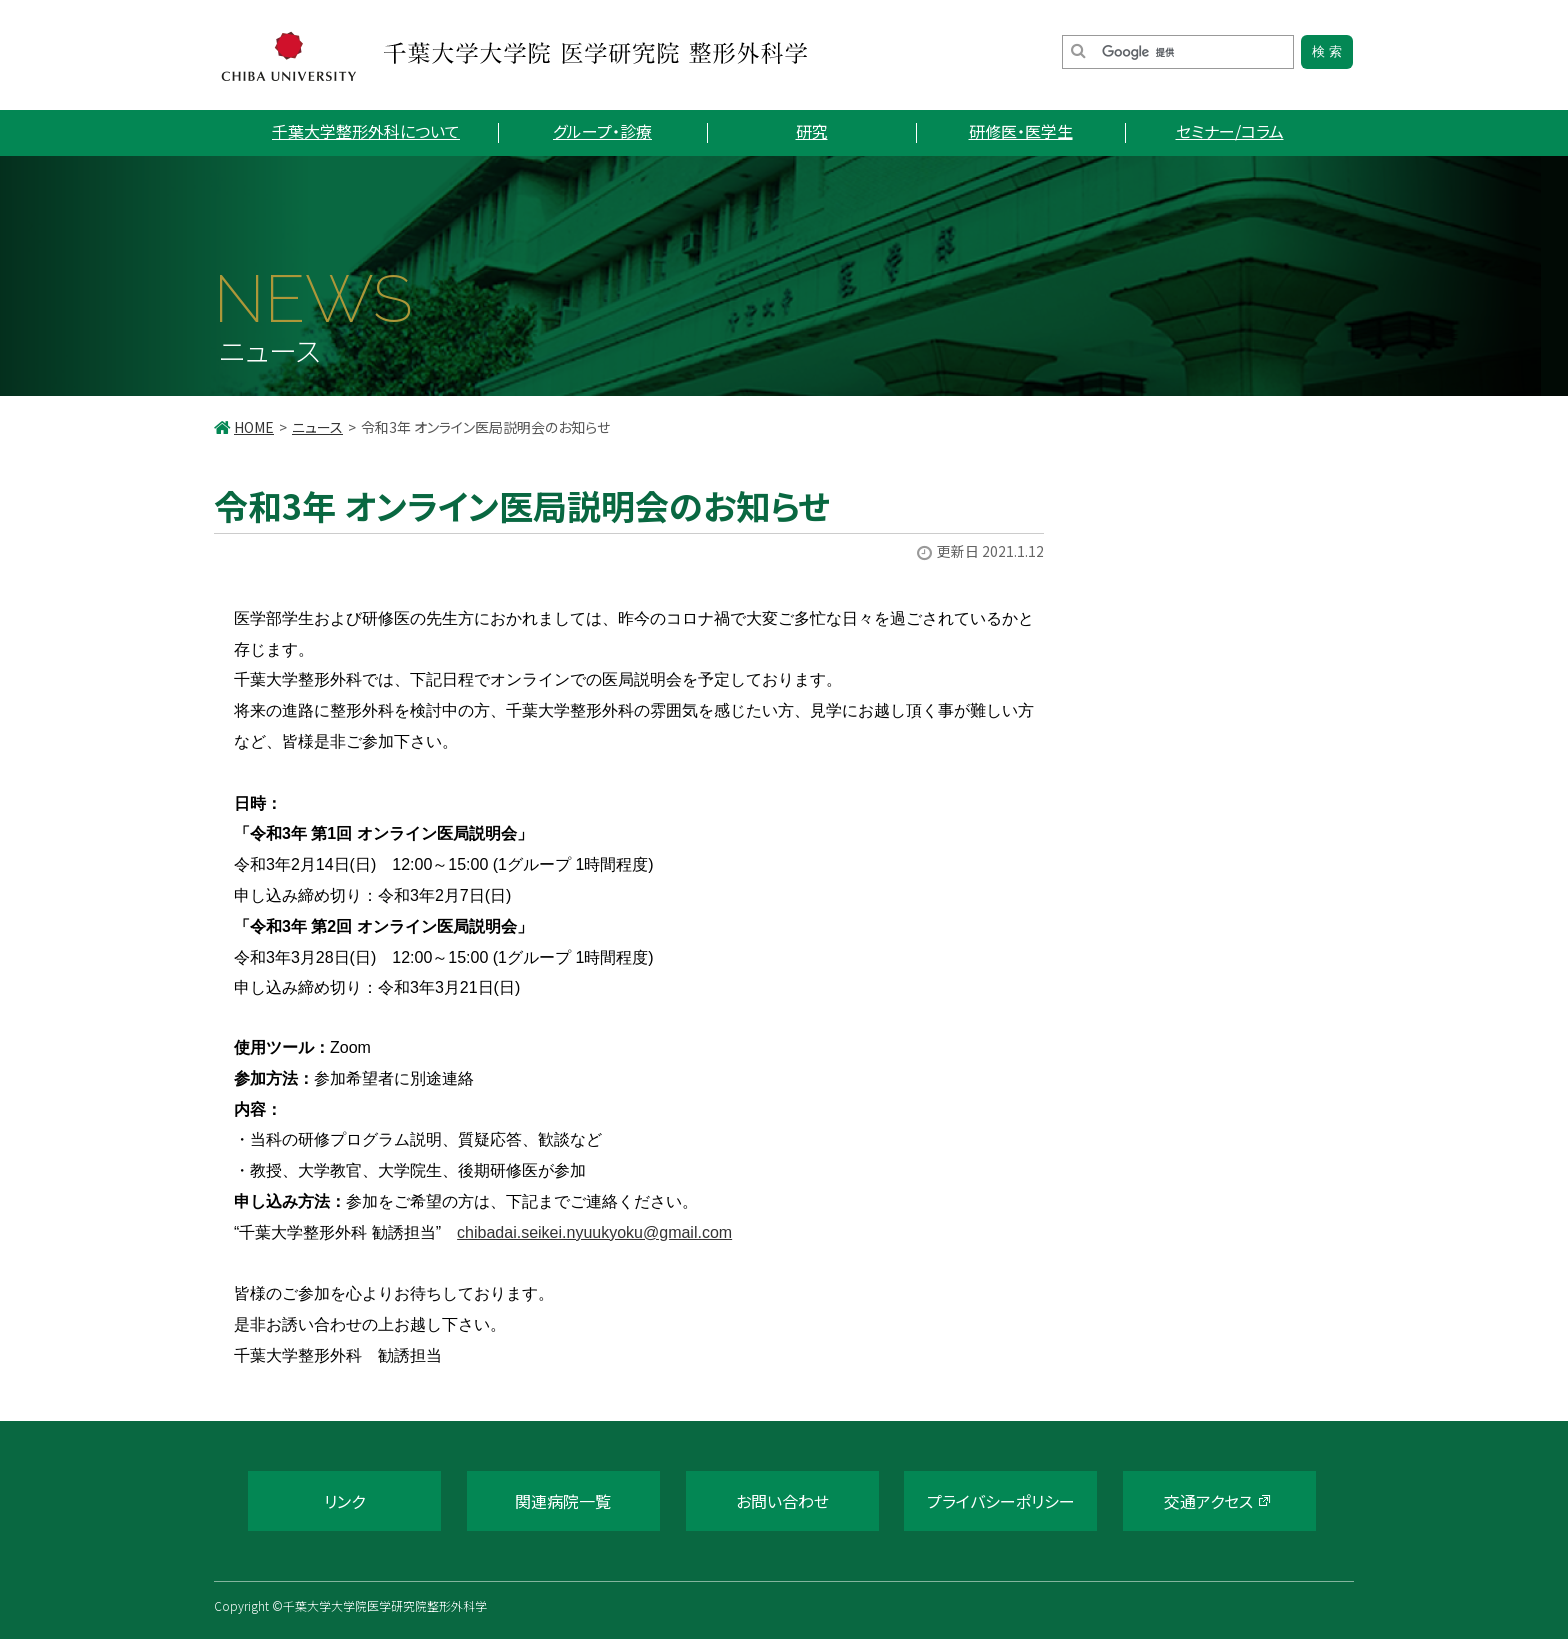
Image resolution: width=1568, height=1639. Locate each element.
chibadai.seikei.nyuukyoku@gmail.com (594, 1232)
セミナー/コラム (1230, 131)
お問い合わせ (782, 1501)
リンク (344, 1501)
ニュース (317, 427)
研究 (812, 131)
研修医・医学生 (1021, 131)
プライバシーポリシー (1001, 1501)
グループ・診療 (602, 131)
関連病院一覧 (563, 1501)
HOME (254, 427)
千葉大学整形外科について (366, 131)
